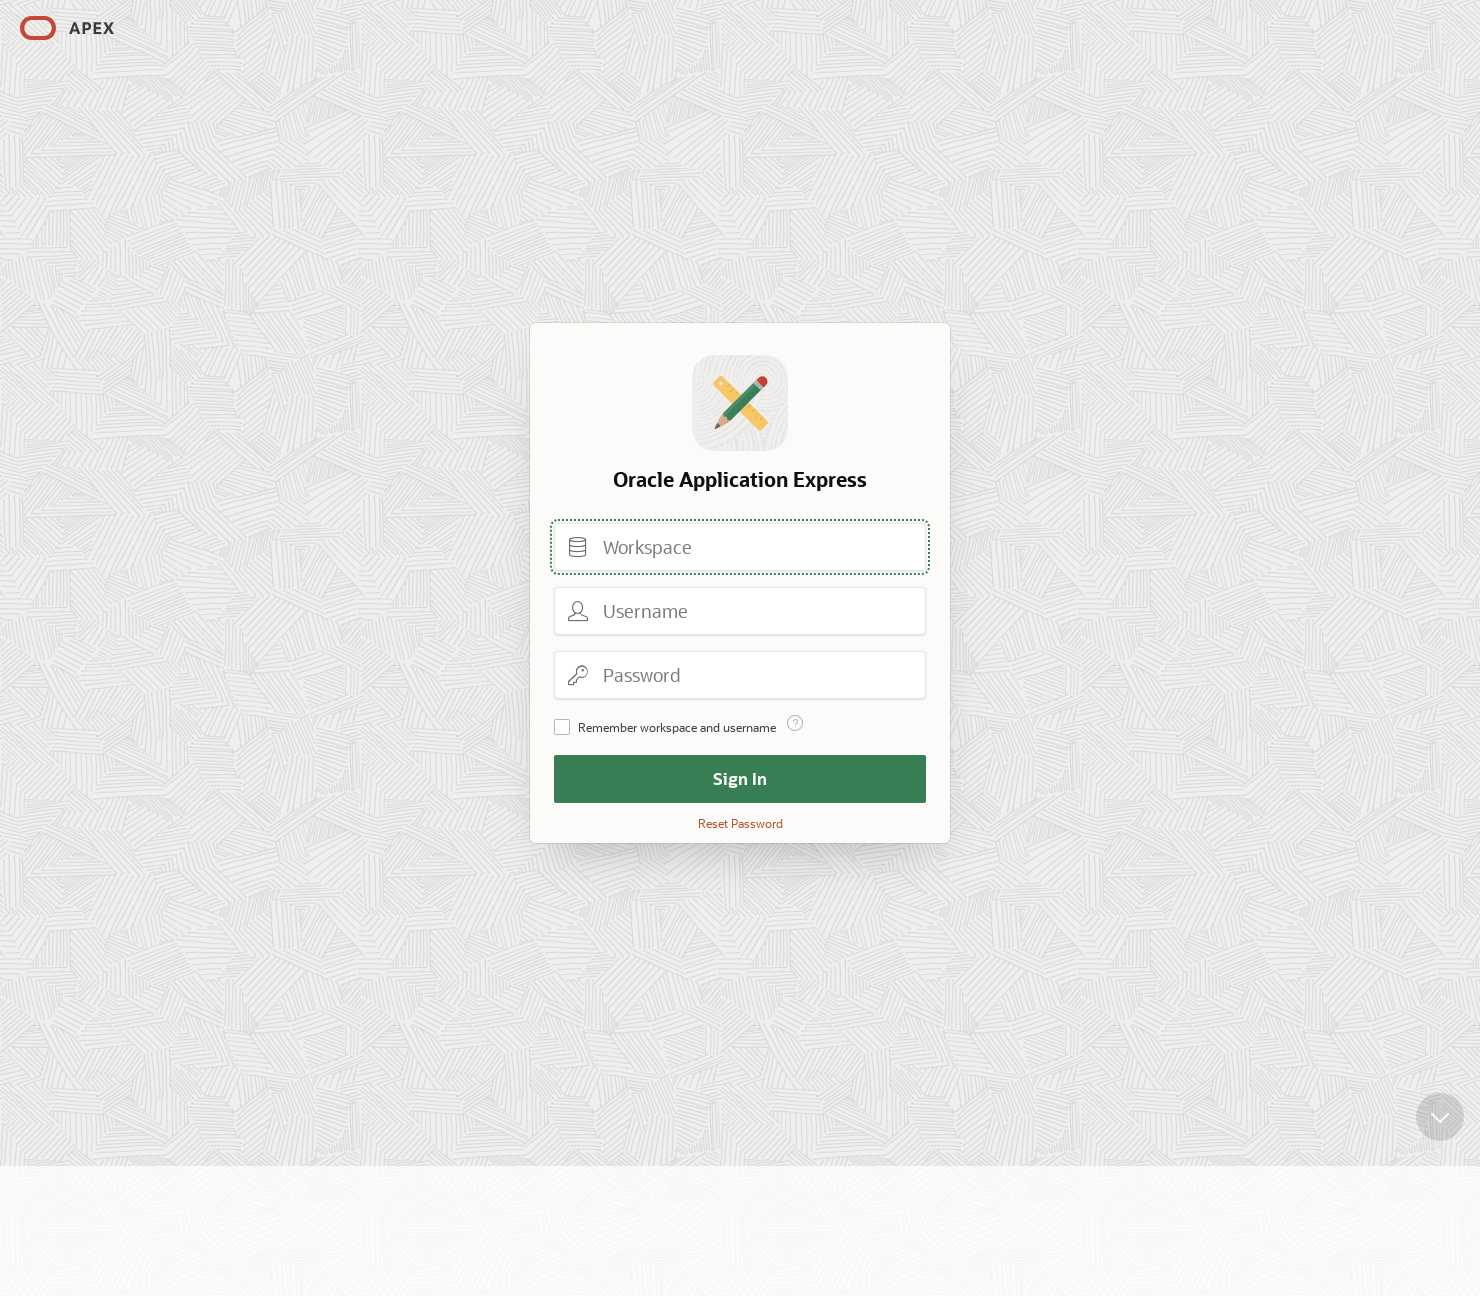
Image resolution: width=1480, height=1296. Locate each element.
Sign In (740, 778)
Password (578, 675)
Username (578, 611)
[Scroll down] (1440, 1093)
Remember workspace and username (677, 727)
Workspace (578, 547)
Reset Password (740, 823)
